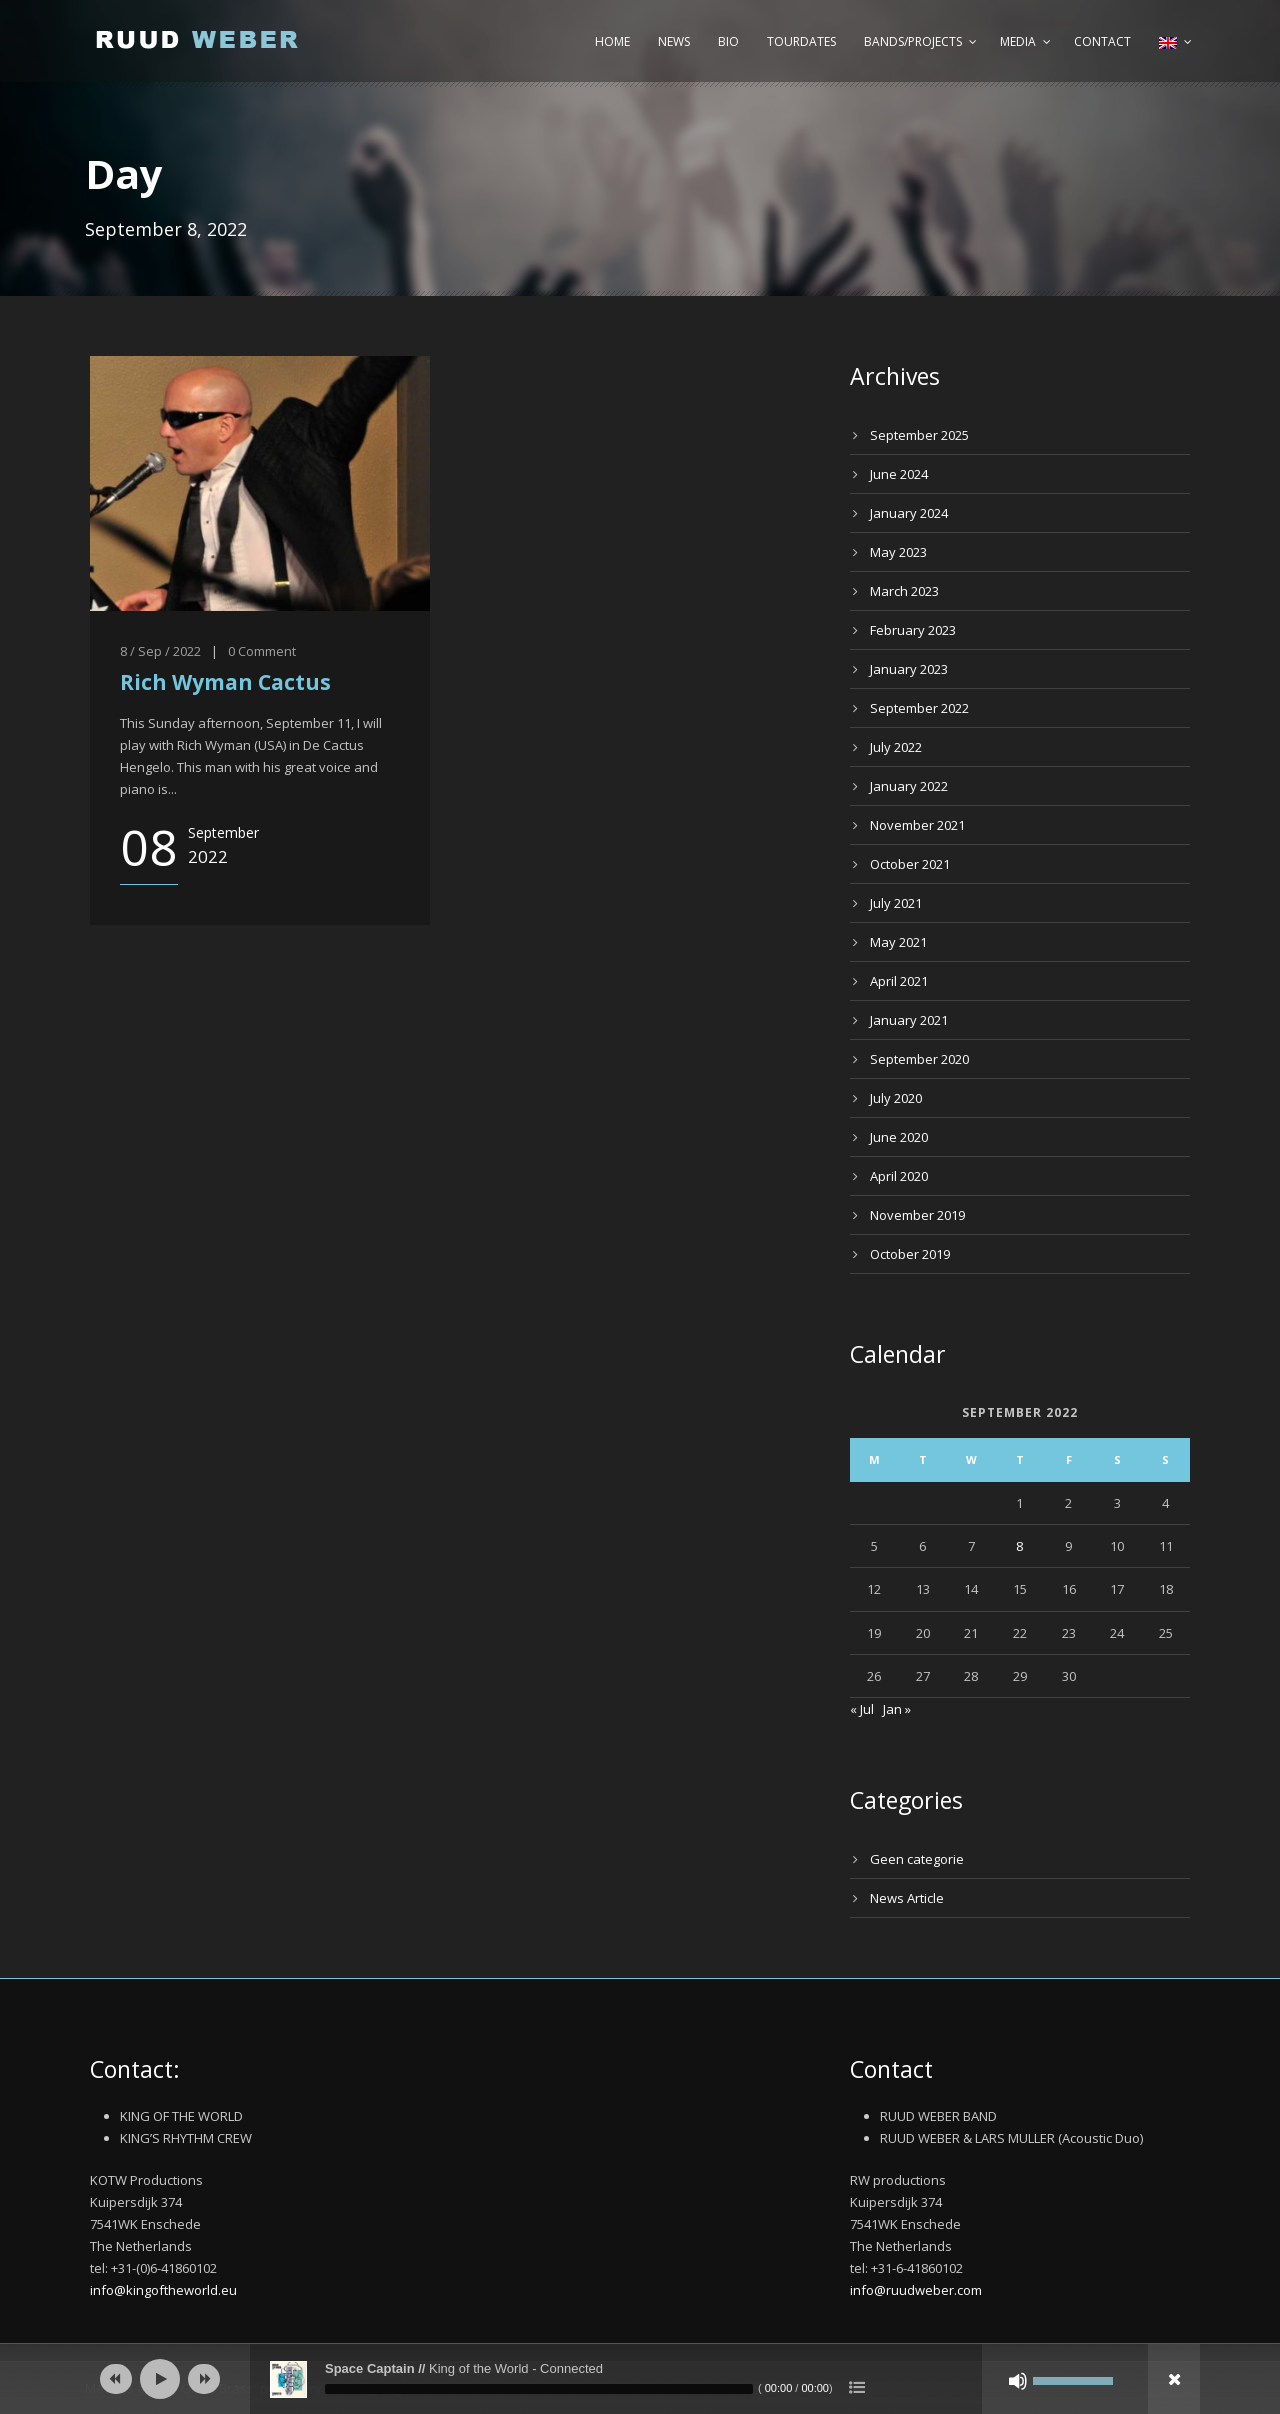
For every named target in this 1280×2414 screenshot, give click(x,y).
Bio (728, 41)
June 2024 (899, 474)
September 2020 (919, 1059)
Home (612, 41)
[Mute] (1018, 2381)
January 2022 (909, 786)
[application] (640, 2379)
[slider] (539, 2389)
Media (1018, 41)
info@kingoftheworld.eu (163, 2290)
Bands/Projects (913, 41)
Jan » (897, 1709)
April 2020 (899, 1176)
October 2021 (910, 864)
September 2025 (919, 435)
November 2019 (917, 1215)
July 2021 (896, 903)
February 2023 (913, 630)
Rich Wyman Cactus (225, 682)
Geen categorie (917, 1859)
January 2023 (909, 669)
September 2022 (919, 708)
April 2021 (899, 981)
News (674, 41)
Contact (1102, 41)
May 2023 (898, 552)
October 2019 (910, 1254)
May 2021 (898, 942)
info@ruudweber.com (916, 2290)
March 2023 (904, 591)
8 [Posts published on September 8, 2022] (1019, 1546)
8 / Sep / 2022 (160, 651)
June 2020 (899, 1137)
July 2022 (896, 747)
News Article (907, 1898)
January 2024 (909, 513)
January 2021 (909, 1020)
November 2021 (917, 825)
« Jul (862, 1709)
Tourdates (801, 41)
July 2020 (896, 1098)
